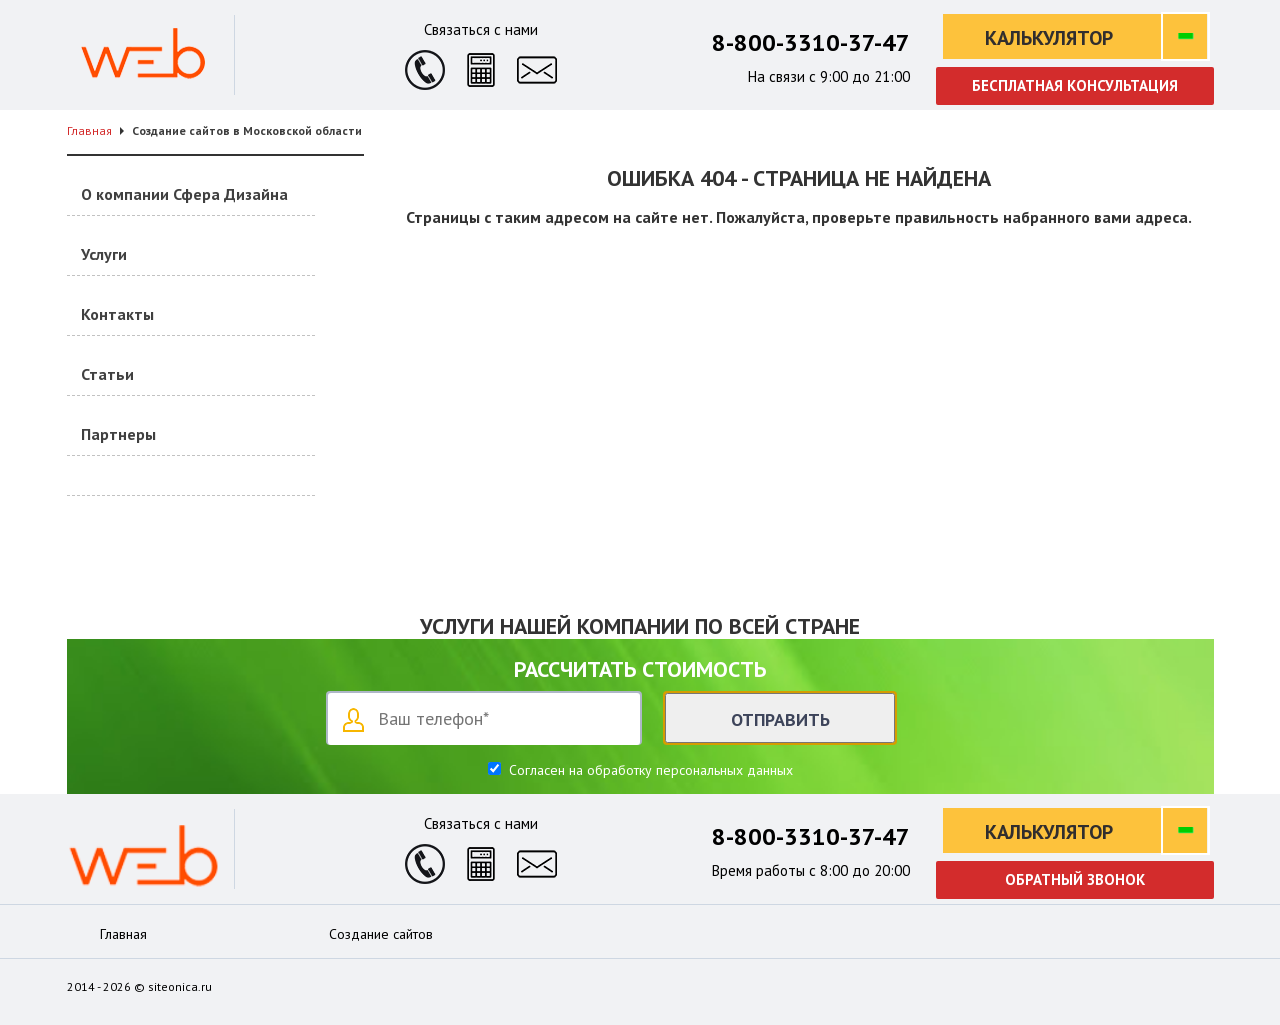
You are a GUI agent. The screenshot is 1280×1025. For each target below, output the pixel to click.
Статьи (107, 374)
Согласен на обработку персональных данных (649, 770)
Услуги (104, 254)
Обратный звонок (1075, 879)
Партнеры (118, 434)
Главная (123, 934)
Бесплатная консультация (1075, 85)
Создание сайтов (381, 934)
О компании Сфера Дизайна (184, 194)
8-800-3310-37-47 (811, 42)
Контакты (117, 314)
